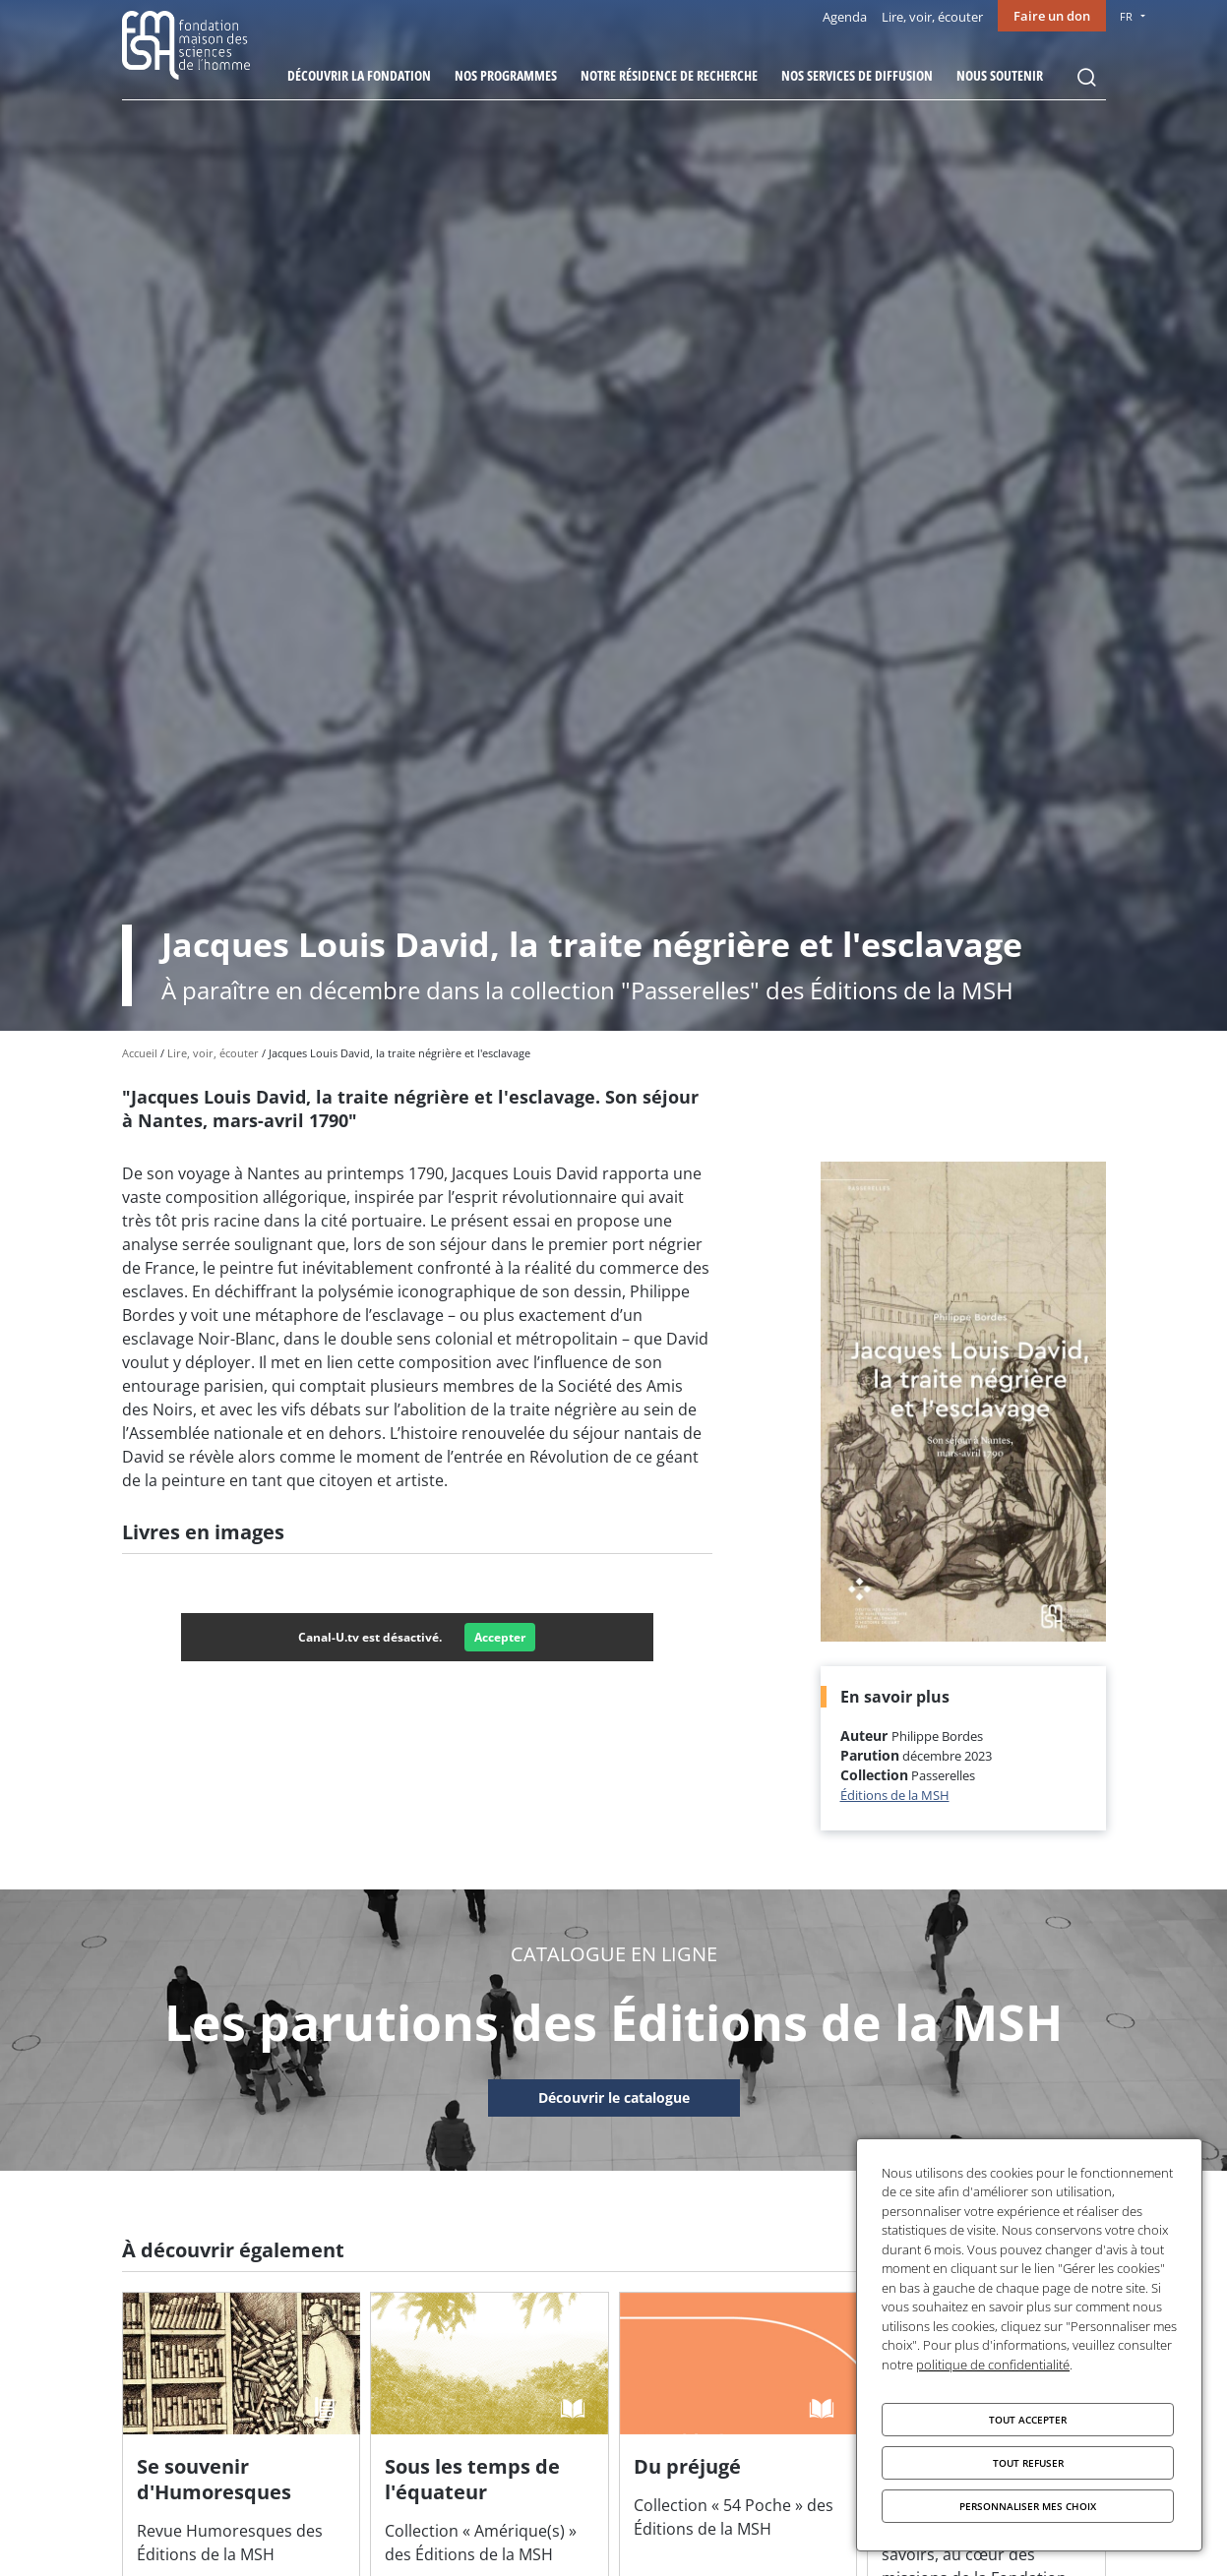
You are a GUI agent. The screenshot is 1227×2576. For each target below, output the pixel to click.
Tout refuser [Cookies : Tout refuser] (1028, 2463)
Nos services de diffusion (857, 75)
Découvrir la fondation (359, 75)
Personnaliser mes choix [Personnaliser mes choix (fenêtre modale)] (1027, 2506)
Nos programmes (506, 75)
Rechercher (1086, 78)
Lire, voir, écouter (932, 17)
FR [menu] (1126, 16)
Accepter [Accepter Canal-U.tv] (499, 1637)
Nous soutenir (999, 75)
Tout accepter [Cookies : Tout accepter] (1028, 2419)
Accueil (139, 1053)
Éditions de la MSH (895, 1795)
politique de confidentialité (993, 2364)
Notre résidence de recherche (669, 75)
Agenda (845, 17)
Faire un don (1051, 16)
